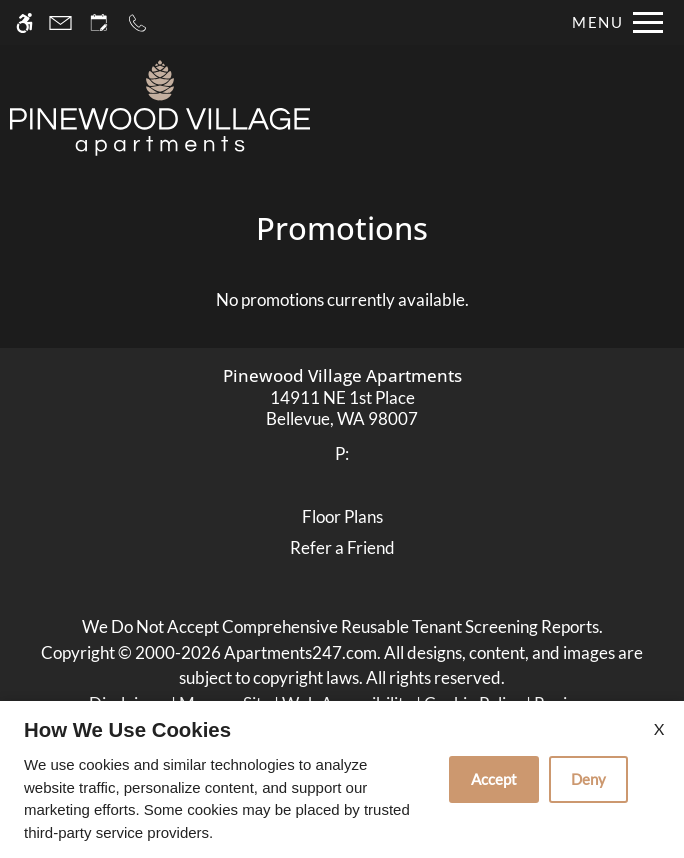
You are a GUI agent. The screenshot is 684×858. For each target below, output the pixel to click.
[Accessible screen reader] (24, 22)
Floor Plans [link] (342, 516)
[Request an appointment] (99, 22)
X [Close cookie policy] (659, 728)
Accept (494, 779)
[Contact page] (60, 22)
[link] (342, 408)
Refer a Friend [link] (342, 547)
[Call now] (137, 22)
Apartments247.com (300, 652)
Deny (588, 779)
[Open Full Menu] (612, 22)
